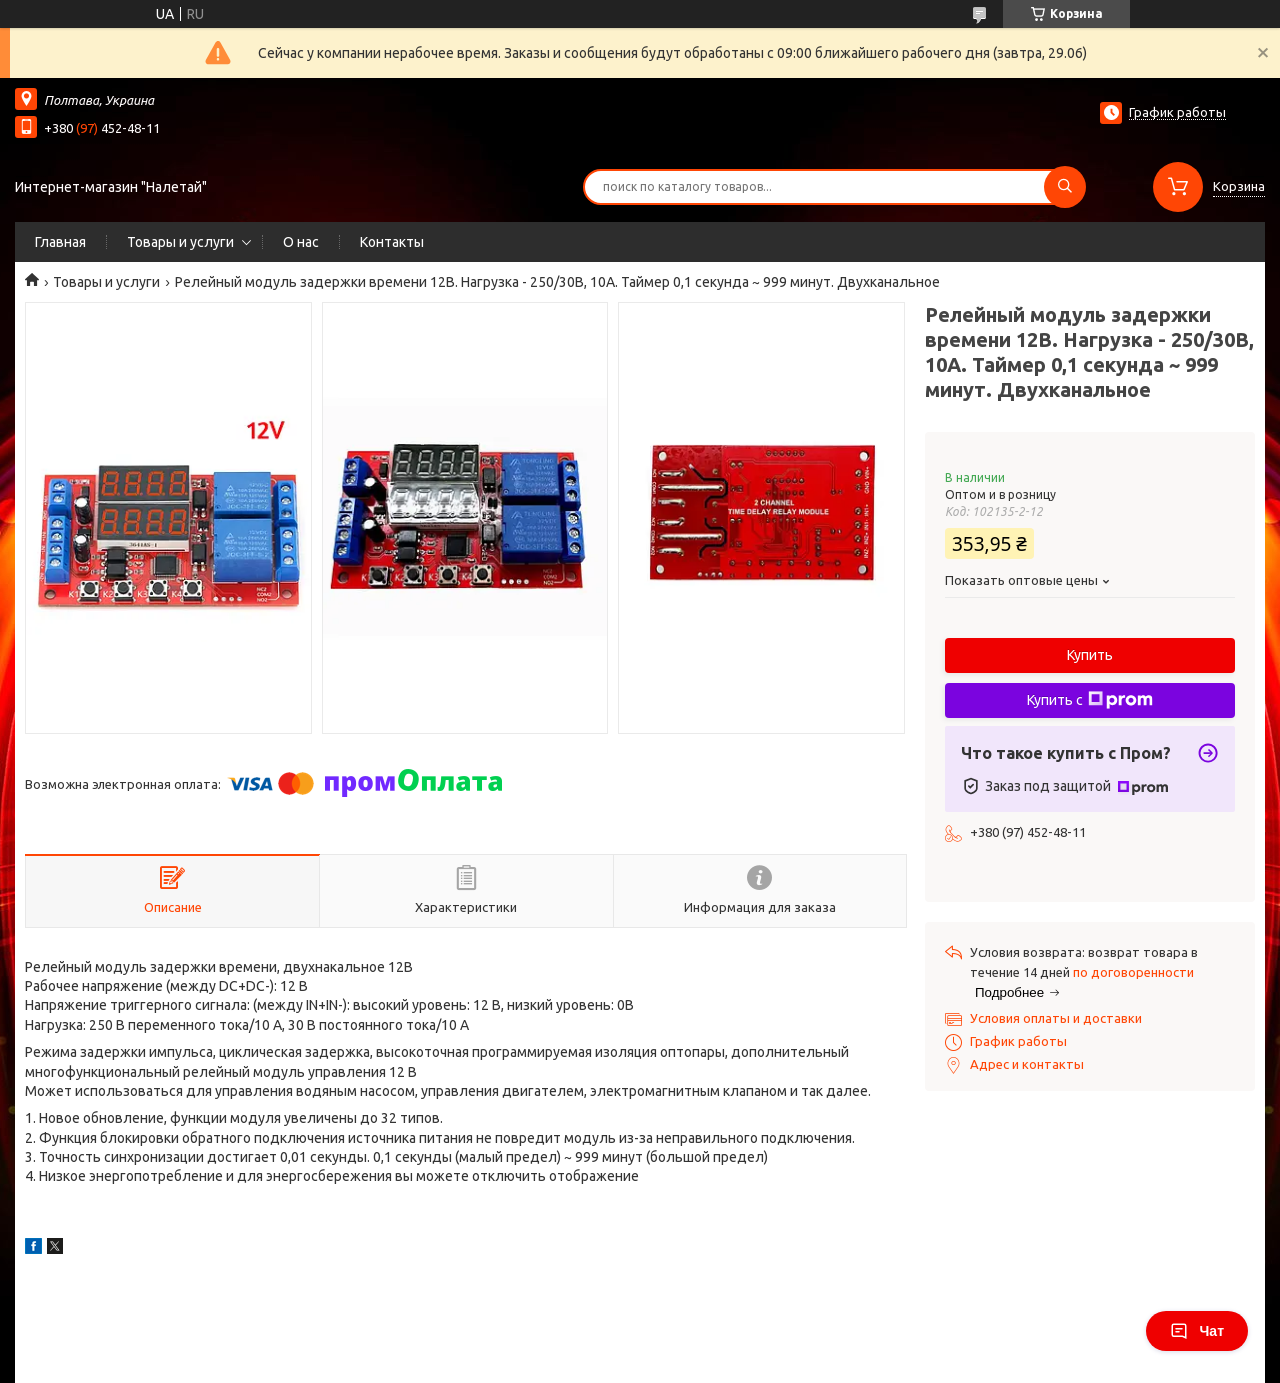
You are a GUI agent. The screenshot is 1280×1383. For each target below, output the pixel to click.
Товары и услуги (180, 242)
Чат (1197, 1331)
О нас (301, 242)
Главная (60, 242)
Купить (1090, 655)
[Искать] (1065, 187)
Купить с (1090, 700)
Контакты (392, 242)
